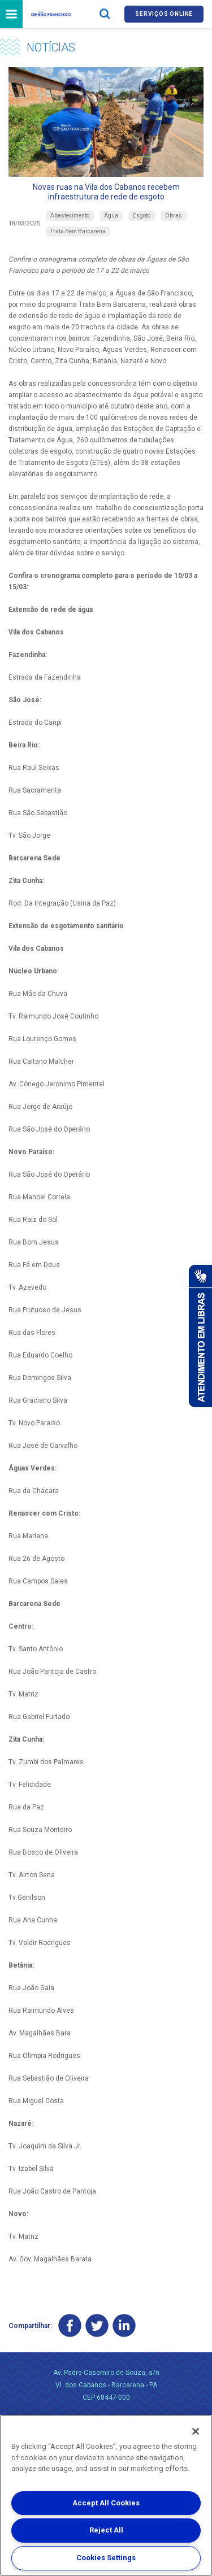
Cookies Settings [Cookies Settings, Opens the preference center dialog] (106, 2557)
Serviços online (164, 14)
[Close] (195, 2431)
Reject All (106, 2530)
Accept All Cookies (106, 2503)
